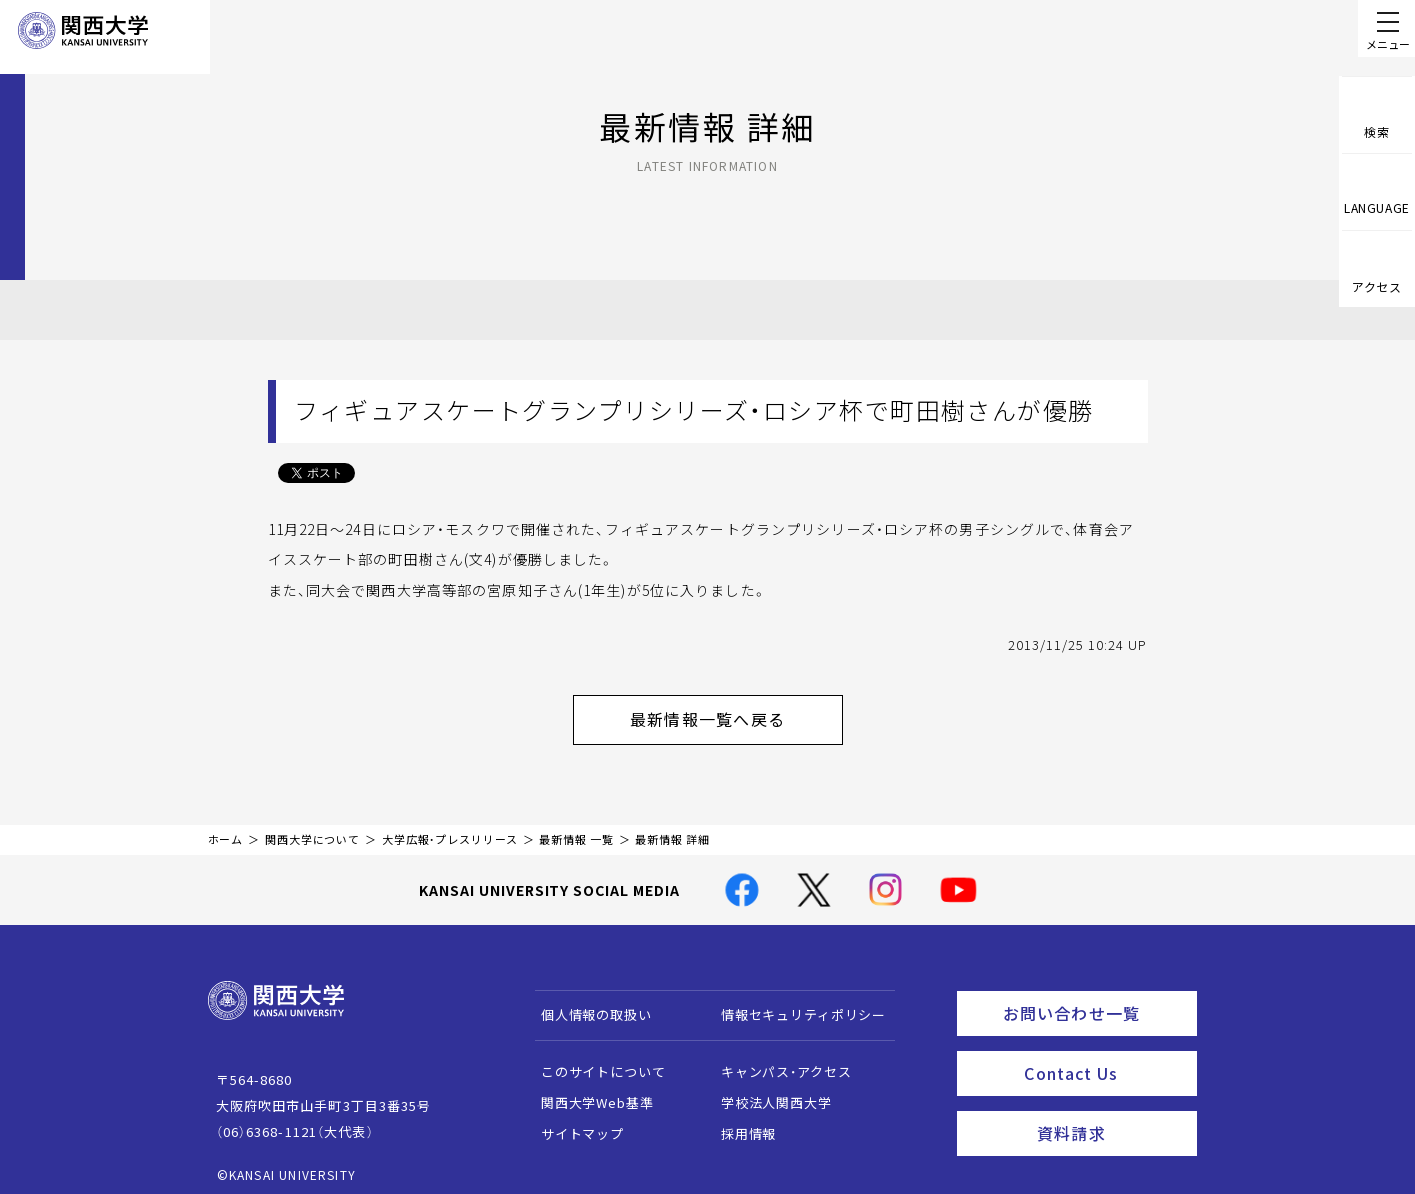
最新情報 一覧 (576, 829)
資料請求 (1110, 1110)
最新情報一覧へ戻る (733, 714)
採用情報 (738, 1123)
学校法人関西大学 (766, 1092)
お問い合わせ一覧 (1095, 1000)
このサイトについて (593, 1061)
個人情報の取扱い (586, 1004)
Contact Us (1103, 1055)
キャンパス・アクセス (776, 1061)
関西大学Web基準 (587, 1092)
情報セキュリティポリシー (793, 1004)
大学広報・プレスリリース (450, 829)
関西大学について (312, 829)
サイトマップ (572, 1123)
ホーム (226, 829)
